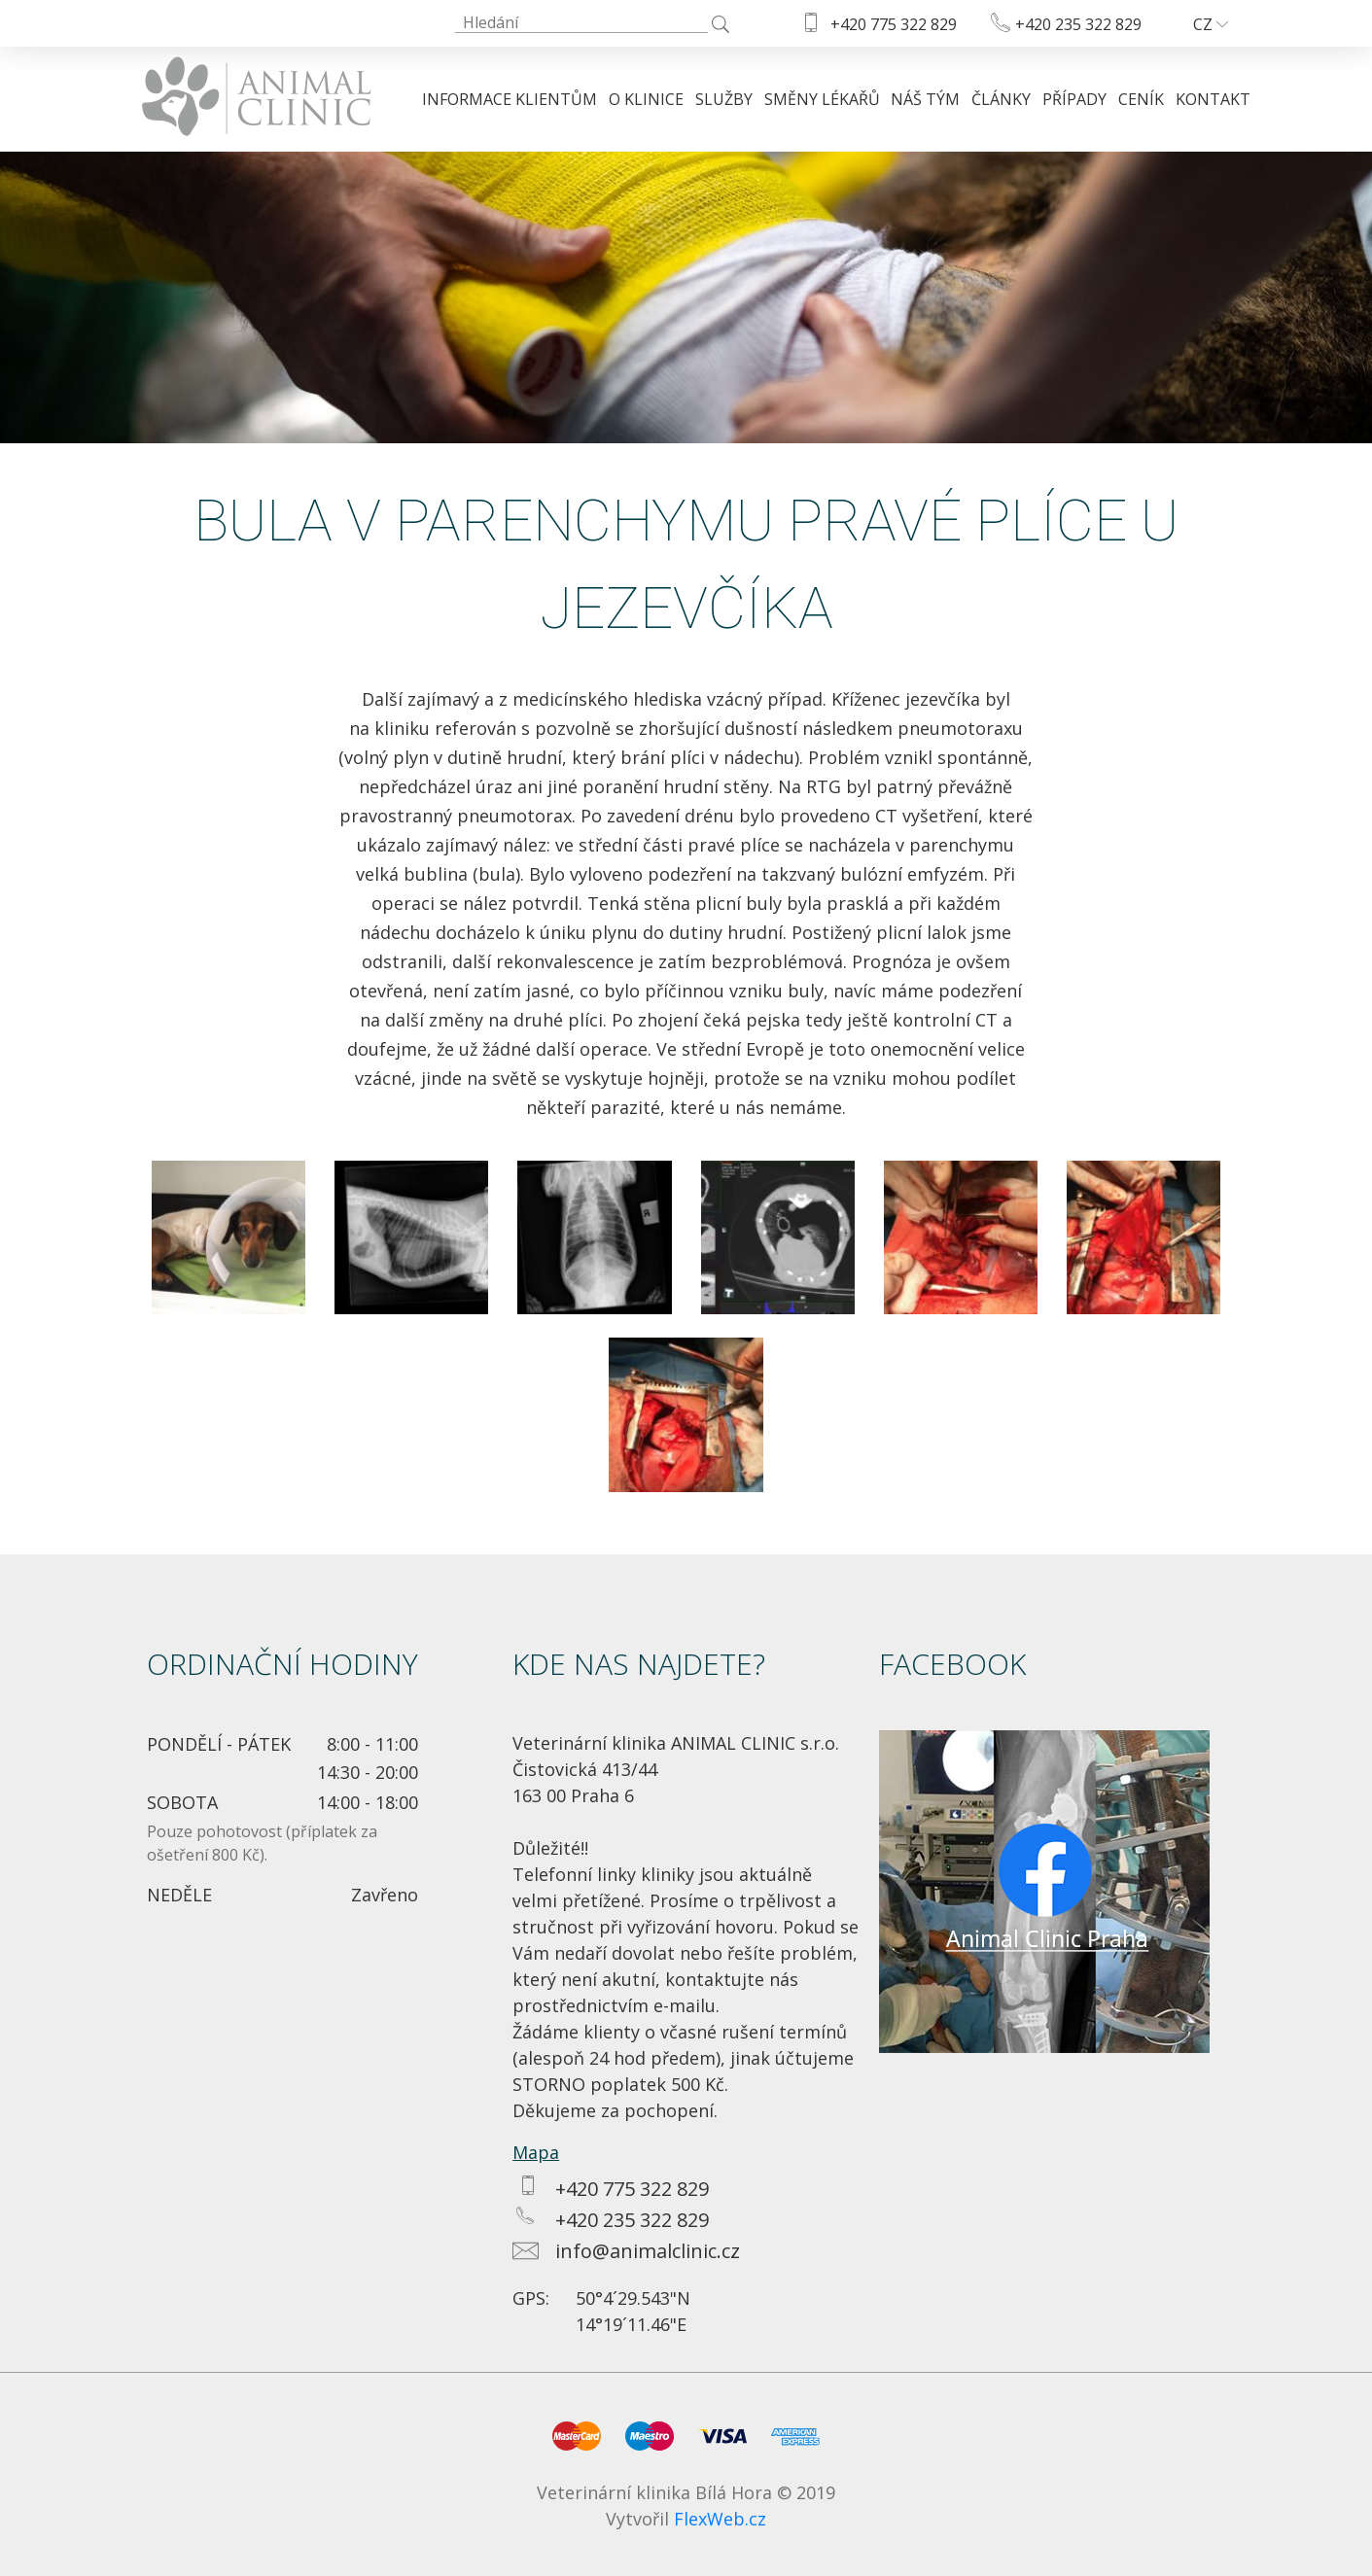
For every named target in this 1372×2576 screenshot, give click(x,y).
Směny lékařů (822, 99)
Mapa (535, 2152)
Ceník (1141, 99)
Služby (724, 99)
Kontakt (1213, 99)
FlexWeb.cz (720, 2518)
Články (1001, 99)
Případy (1074, 99)
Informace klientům (509, 99)
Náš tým (925, 99)
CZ (1210, 24)
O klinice (646, 99)
